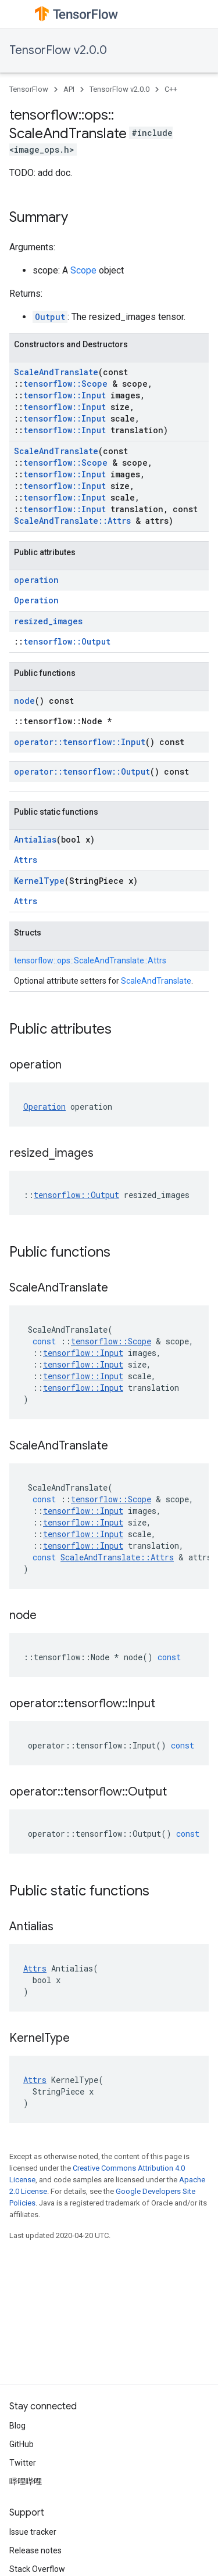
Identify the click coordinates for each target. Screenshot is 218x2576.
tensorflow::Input (64, 395)
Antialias (35, 839)
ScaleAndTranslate (56, 371)
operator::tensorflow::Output (82, 771)
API (68, 89)
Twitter (22, 2462)
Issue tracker (32, 2532)
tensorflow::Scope (65, 383)
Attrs (25, 859)
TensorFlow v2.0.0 (58, 50)
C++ (171, 89)
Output (50, 316)
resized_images (48, 621)
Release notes (35, 2550)
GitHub (21, 2444)
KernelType (39, 880)
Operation (36, 600)
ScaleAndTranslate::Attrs (72, 520)
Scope (83, 270)
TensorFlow (28, 89)
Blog (17, 2425)
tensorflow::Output (66, 641)
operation (36, 579)
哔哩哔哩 (25, 2481)
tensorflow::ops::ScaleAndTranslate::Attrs (90, 960)
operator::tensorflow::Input (79, 741)
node (24, 700)
